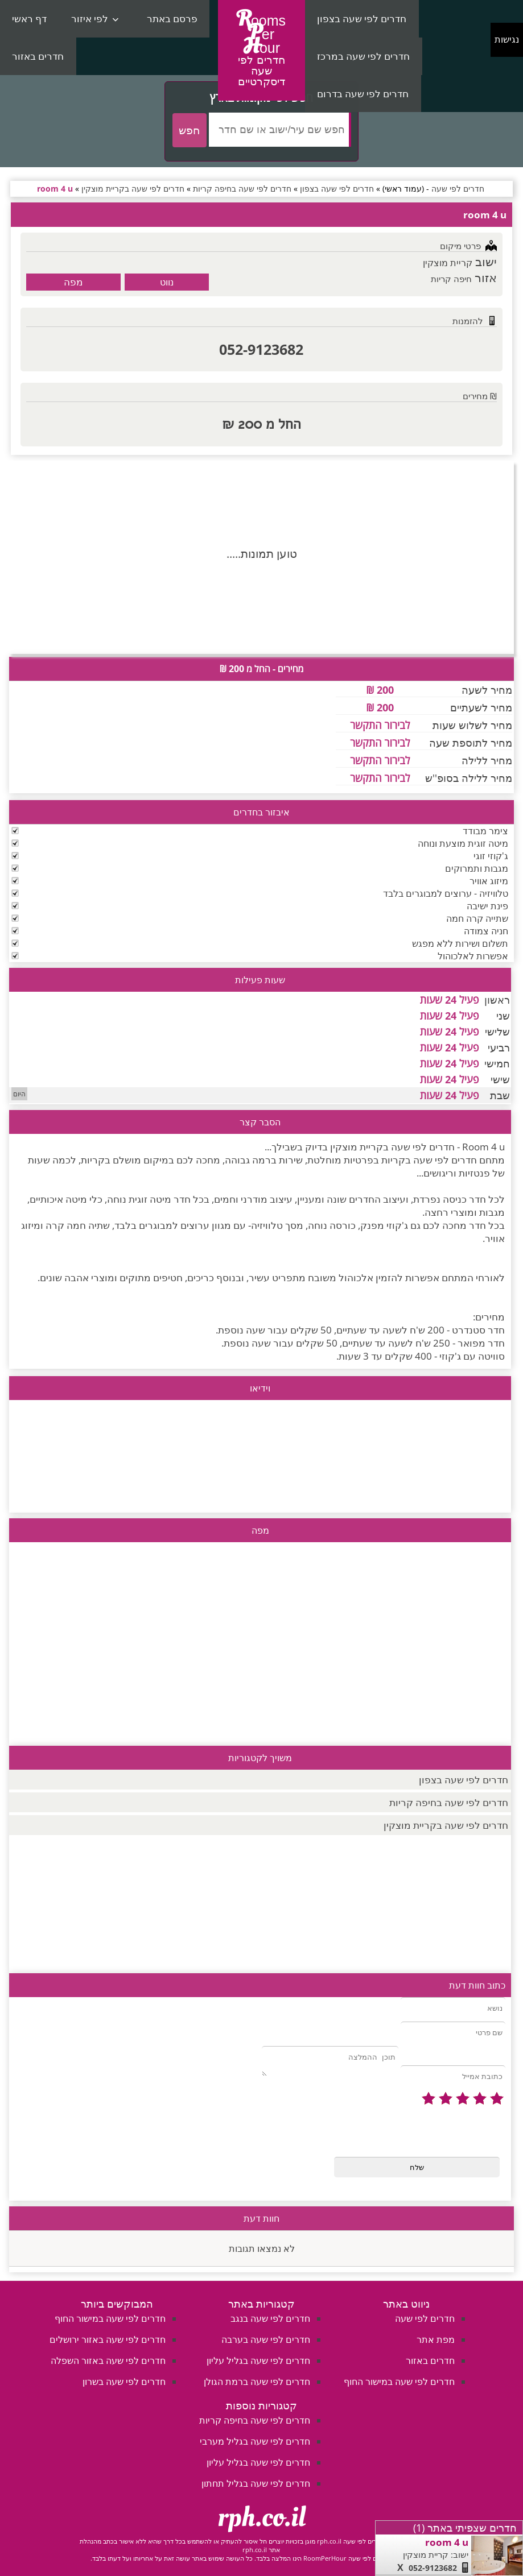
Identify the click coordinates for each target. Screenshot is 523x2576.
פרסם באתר (172, 18)
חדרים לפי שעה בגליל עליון (258, 2360)
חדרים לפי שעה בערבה (265, 2339)
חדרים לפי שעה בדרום (363, 93)
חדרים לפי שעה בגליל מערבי (255, 2441)
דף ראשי (29, 18)
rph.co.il (261, 2517)
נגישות (507, 39)
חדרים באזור (38, 56)
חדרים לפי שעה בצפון (361, 18)
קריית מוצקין (447, 262)
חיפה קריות (451, 278)
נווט (167, 282)
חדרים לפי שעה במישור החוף (399, 2381)
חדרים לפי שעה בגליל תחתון (255, 2483)
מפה (73, 281)
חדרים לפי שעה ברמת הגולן (257, 2381)
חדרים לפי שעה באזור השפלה (108, 2360)
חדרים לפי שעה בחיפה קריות (448, 1802)
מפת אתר (436, 2339)
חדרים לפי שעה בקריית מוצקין (446, 1825)
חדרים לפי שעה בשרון (124, 2381)
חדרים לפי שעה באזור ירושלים (108, 2339)
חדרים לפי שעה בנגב (270, 2318)
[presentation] (418, 2132)
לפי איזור (89, 18)
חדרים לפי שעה (425, 2318)
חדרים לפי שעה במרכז (363, 56)
